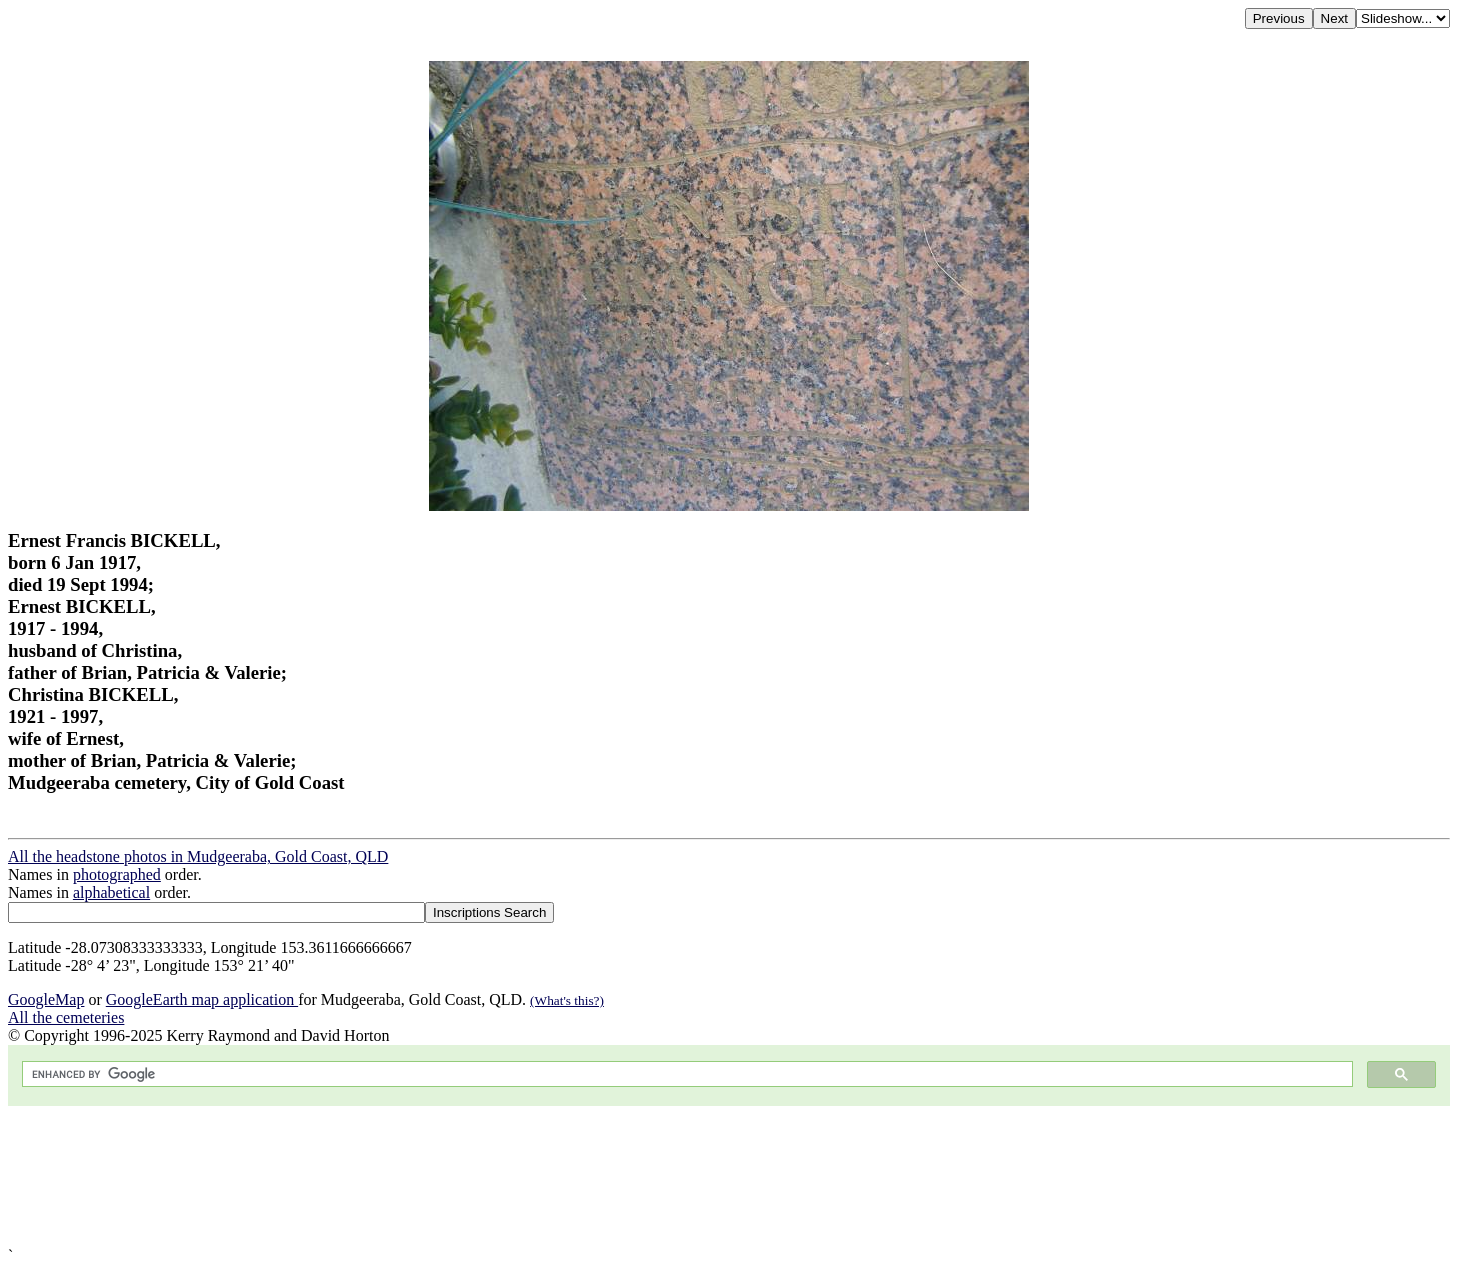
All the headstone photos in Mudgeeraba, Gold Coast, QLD (198, 856)
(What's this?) (567, 1000)
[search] (685, 1074)
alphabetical (111, 892)
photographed (117, 874)
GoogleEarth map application (202, 999)
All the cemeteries (66, 1017)
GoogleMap (46, 999)
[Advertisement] (608, 1176)
